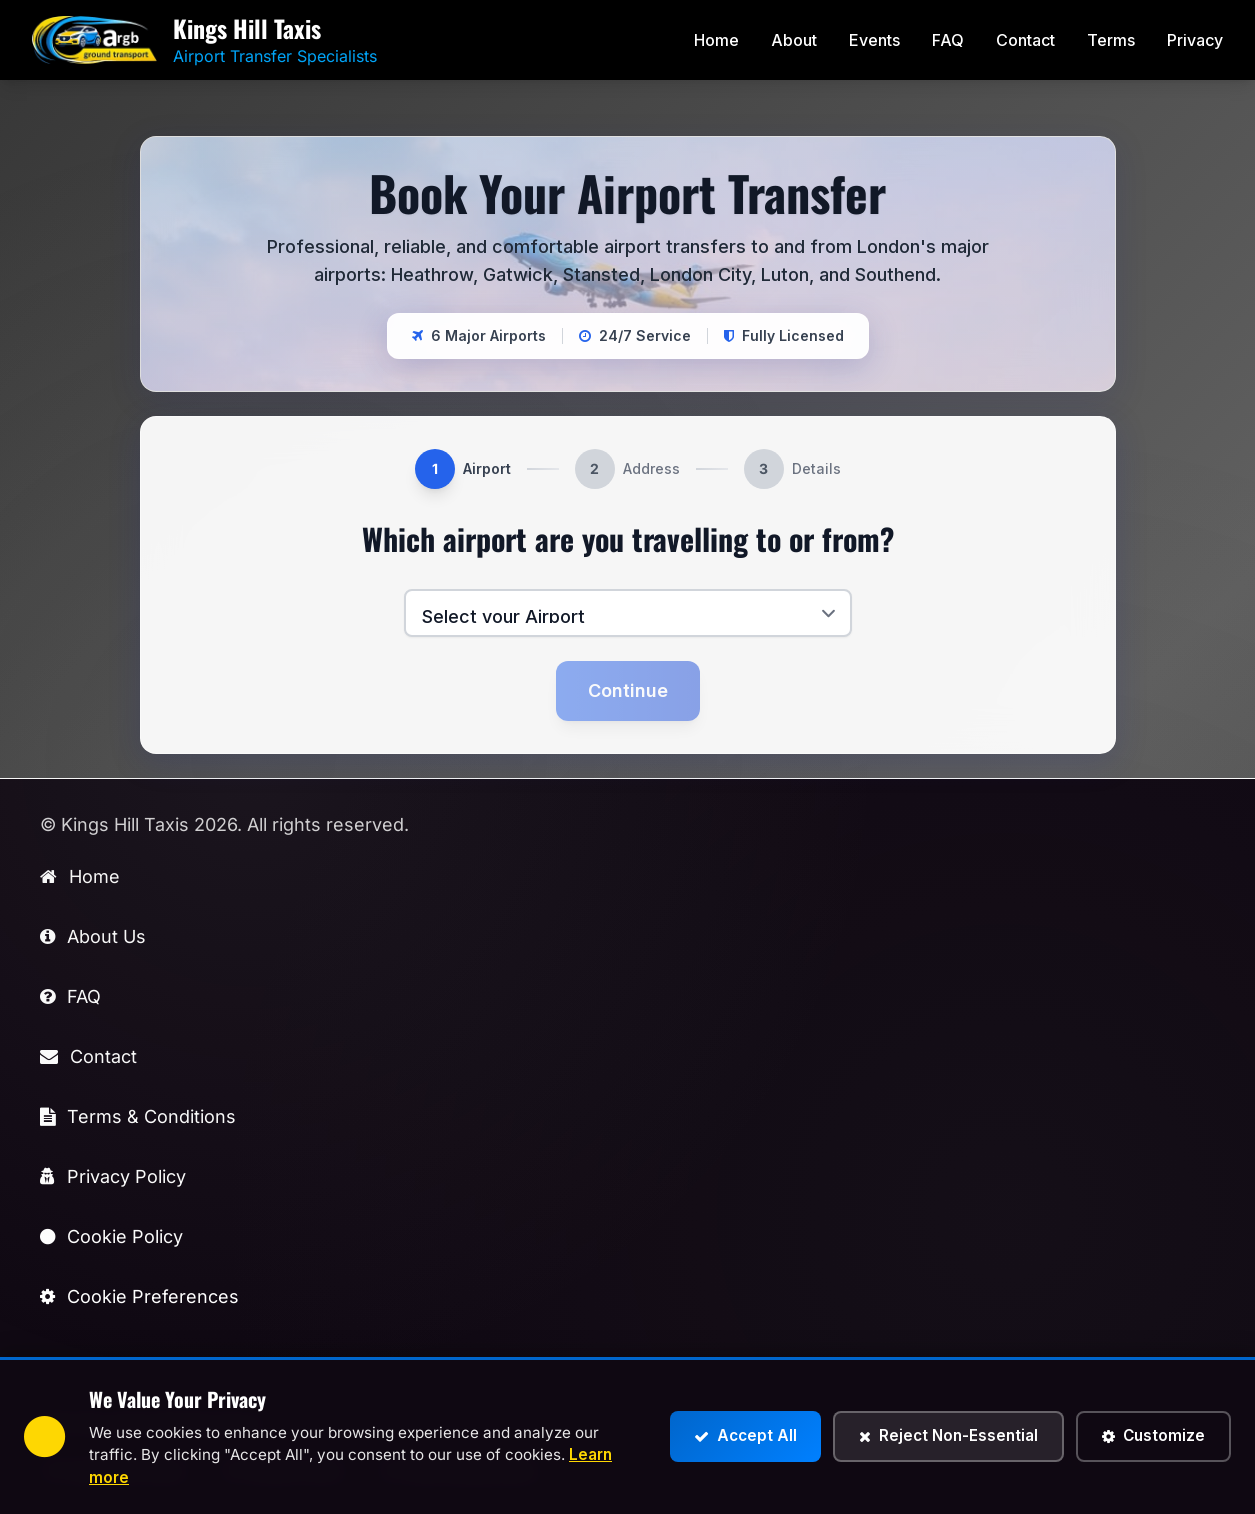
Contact (1025, 40)
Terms (1111, 40)
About (794, 40)
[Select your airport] (628, 613)
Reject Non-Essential (948, 1435)
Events (874, 40)
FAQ (948, 40)
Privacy (1195, 40)
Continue (628, 690)
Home (716, 40)
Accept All (745, 1435)
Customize (1153, 1435)
